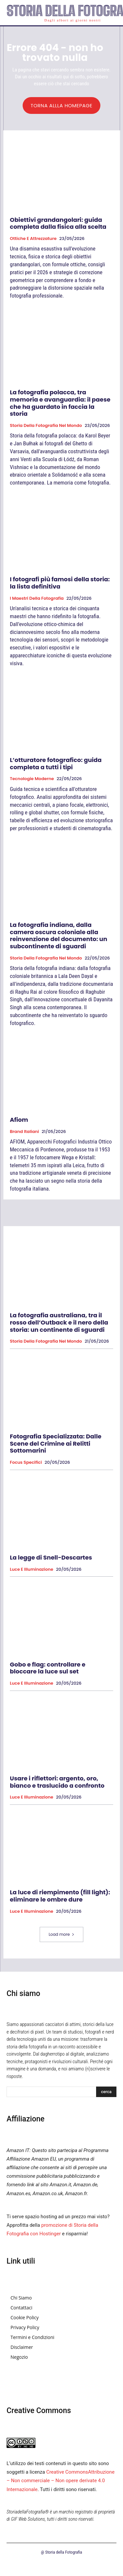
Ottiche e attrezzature (33, 238)
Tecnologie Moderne (32, 778)
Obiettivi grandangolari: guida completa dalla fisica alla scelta (58, 223)
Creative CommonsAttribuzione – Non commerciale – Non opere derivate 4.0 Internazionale (60, 2480)
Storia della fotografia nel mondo (46, 425)
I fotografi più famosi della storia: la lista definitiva (60, 583)
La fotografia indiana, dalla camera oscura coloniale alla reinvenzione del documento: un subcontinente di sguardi (58, 935)
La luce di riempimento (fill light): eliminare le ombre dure (60, 1896)
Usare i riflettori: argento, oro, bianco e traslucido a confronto (57, 1782)
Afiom (19, 1120)
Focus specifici (26, 1462)
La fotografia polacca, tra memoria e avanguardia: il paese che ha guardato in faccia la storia (60, 403)
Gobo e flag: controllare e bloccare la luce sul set (47, 1668)
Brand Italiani (24, 1131)
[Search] (106, 2092)
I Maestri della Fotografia (37, 598)
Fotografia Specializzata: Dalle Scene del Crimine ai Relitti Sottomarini (55, 1443)
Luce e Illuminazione (31, 1569)
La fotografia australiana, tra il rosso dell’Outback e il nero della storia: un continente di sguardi (59, 1322)
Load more (61, 1934)
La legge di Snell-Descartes (51, 1557)
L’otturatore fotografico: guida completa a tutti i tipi (56, 763)
